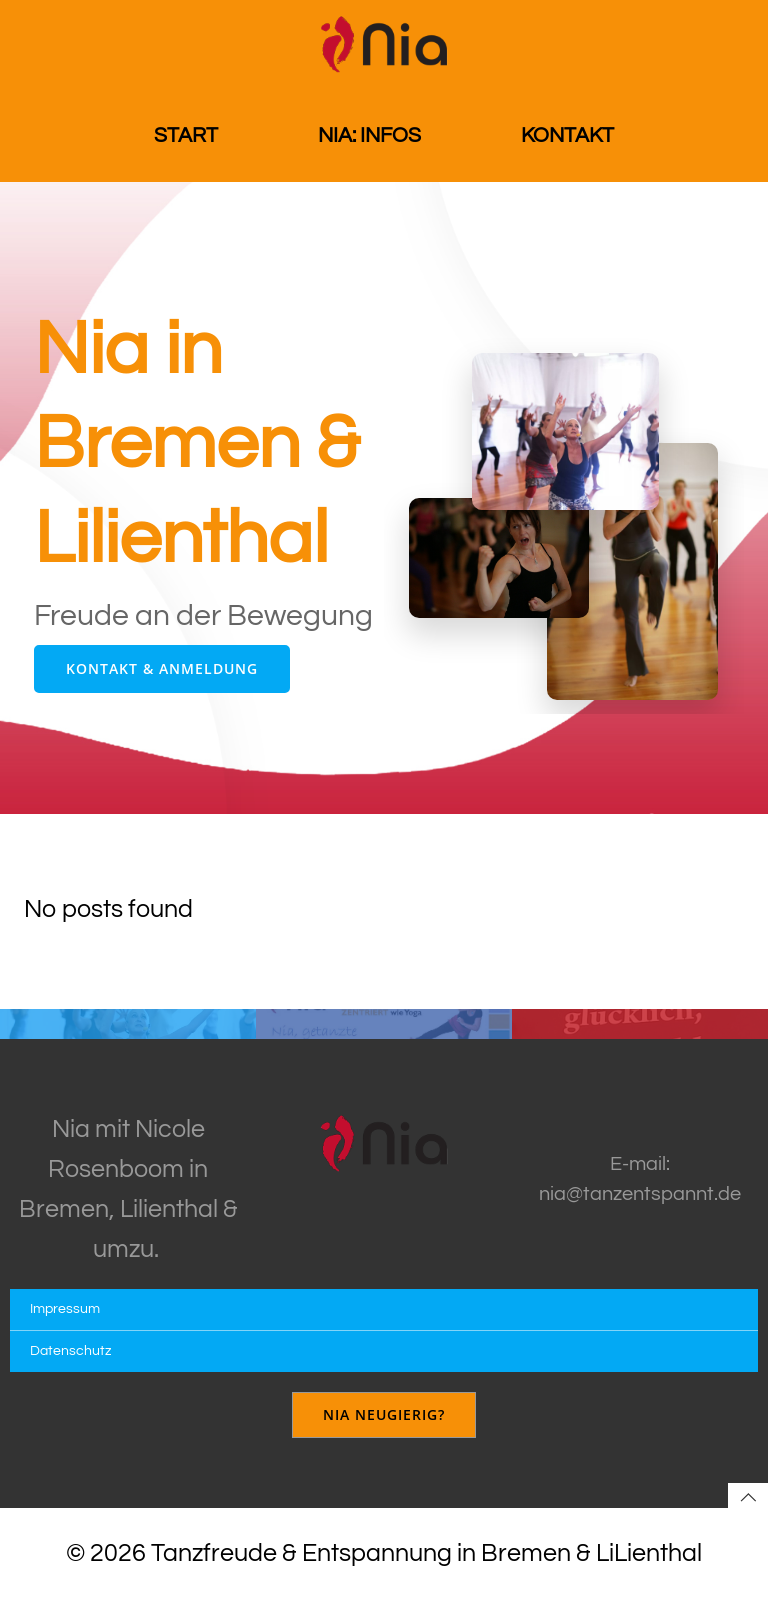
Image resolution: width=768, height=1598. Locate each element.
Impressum (65, 1309)
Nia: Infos (369, 135)
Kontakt (567, 135)
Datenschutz (70, 1351)
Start (186, 135)
